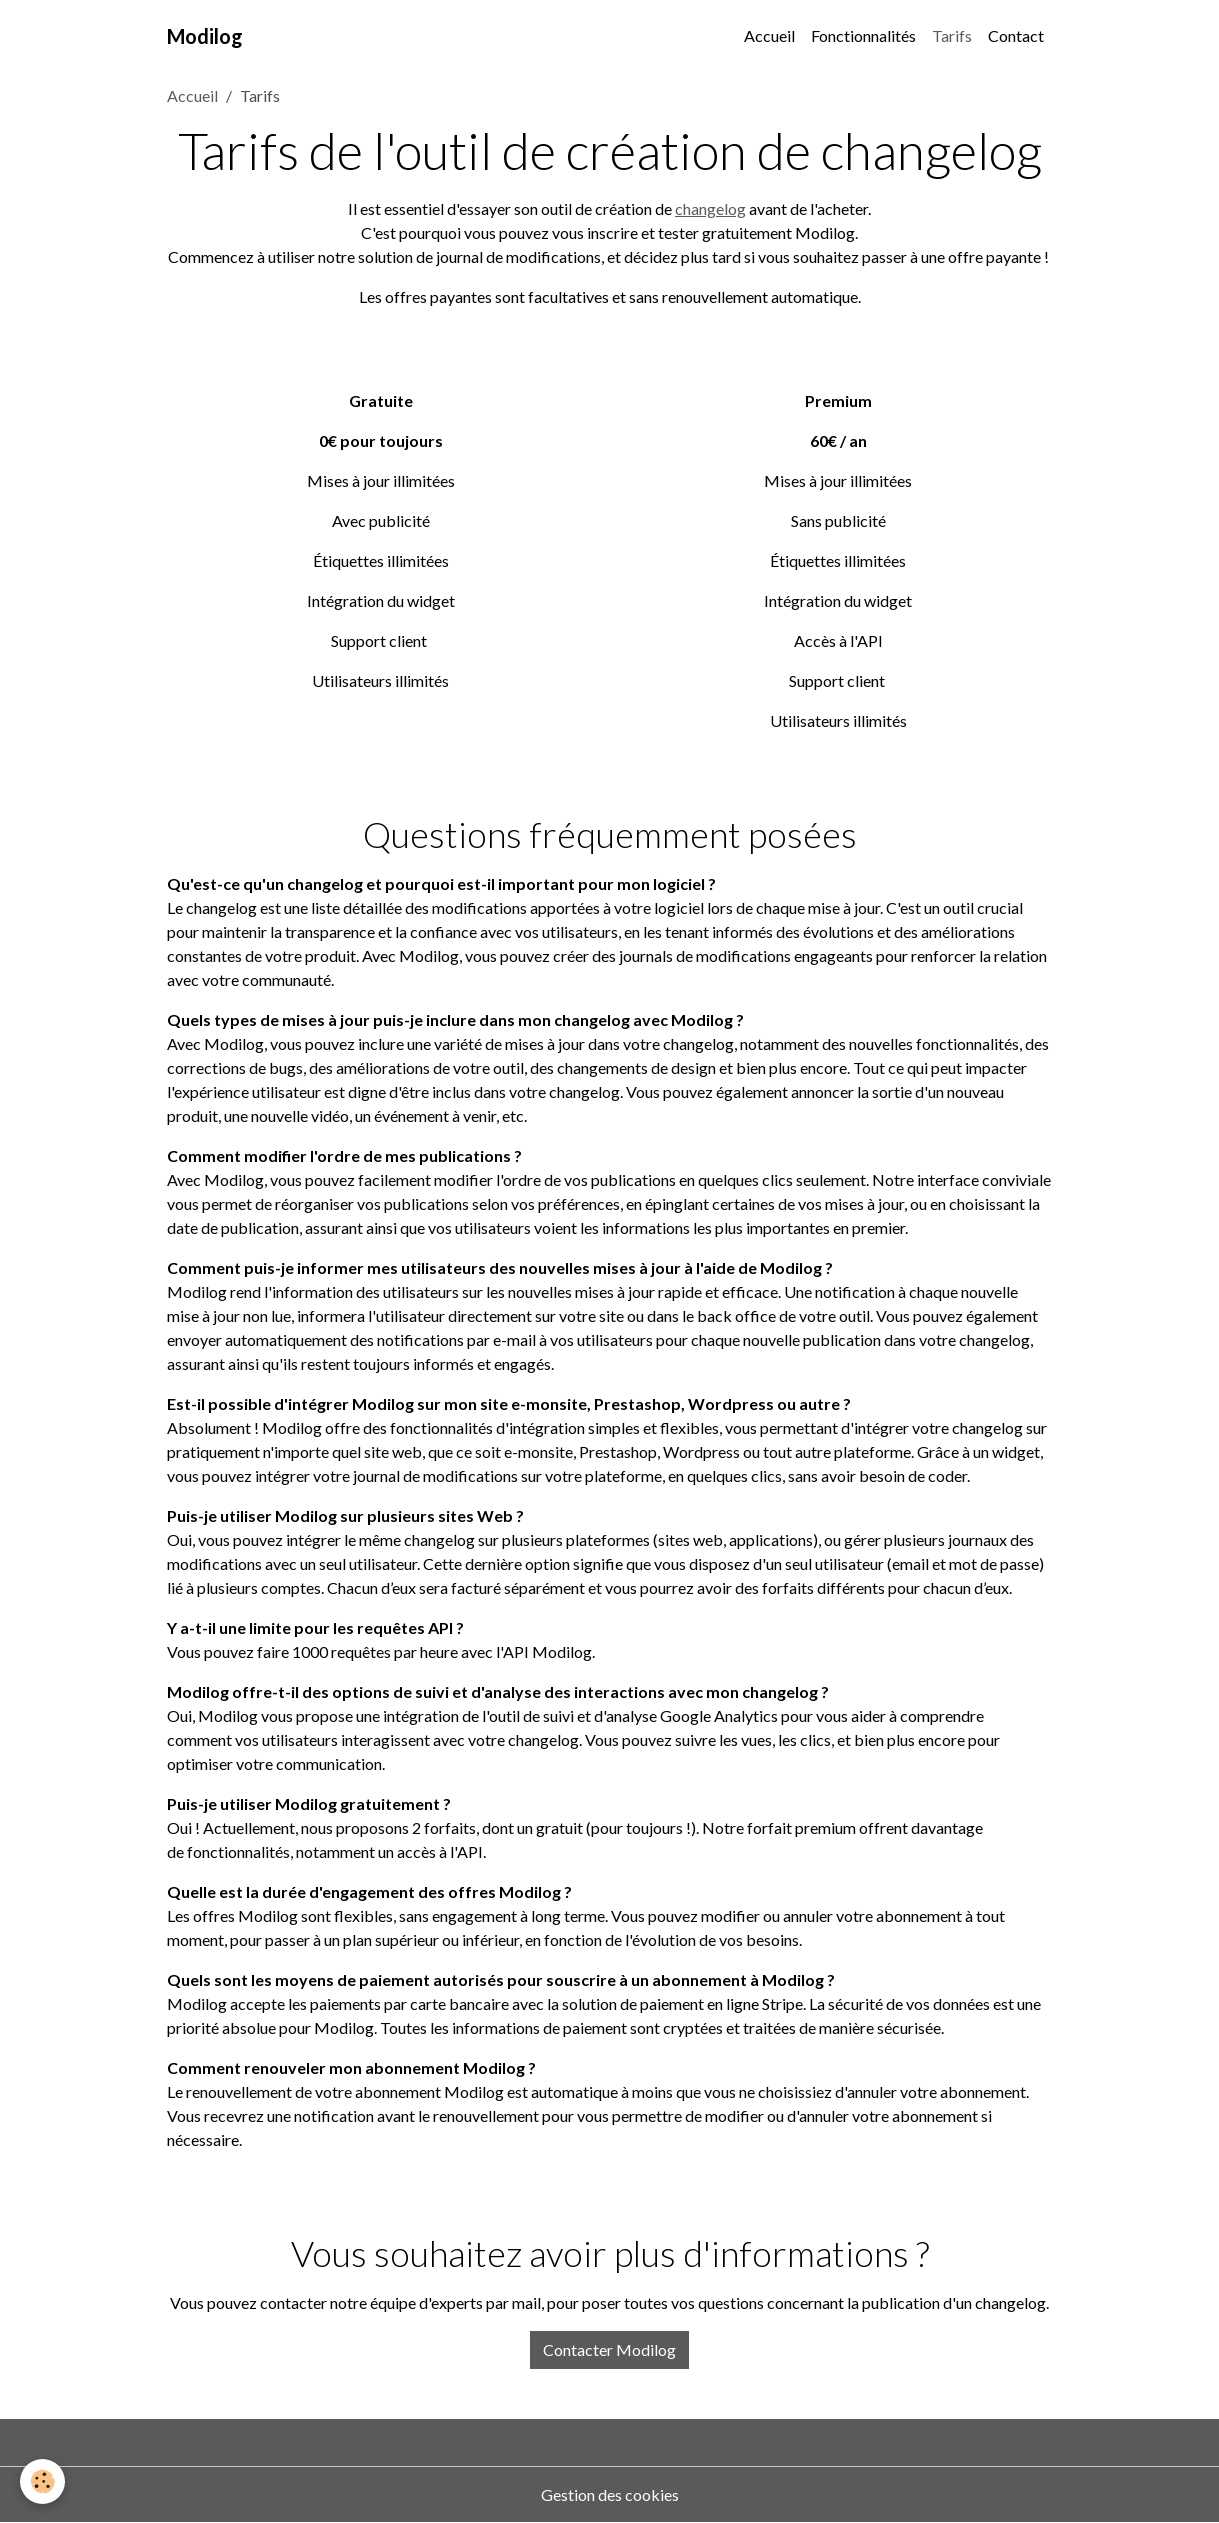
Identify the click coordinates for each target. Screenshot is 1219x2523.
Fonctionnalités (863, 35)
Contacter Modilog (609, 2349)
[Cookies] (42, 2481)
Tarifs (952, 35)
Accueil (769, 35)
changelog (710, 208)
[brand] (205, 36)
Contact (1016, 35)
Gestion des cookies (610, 2494)
